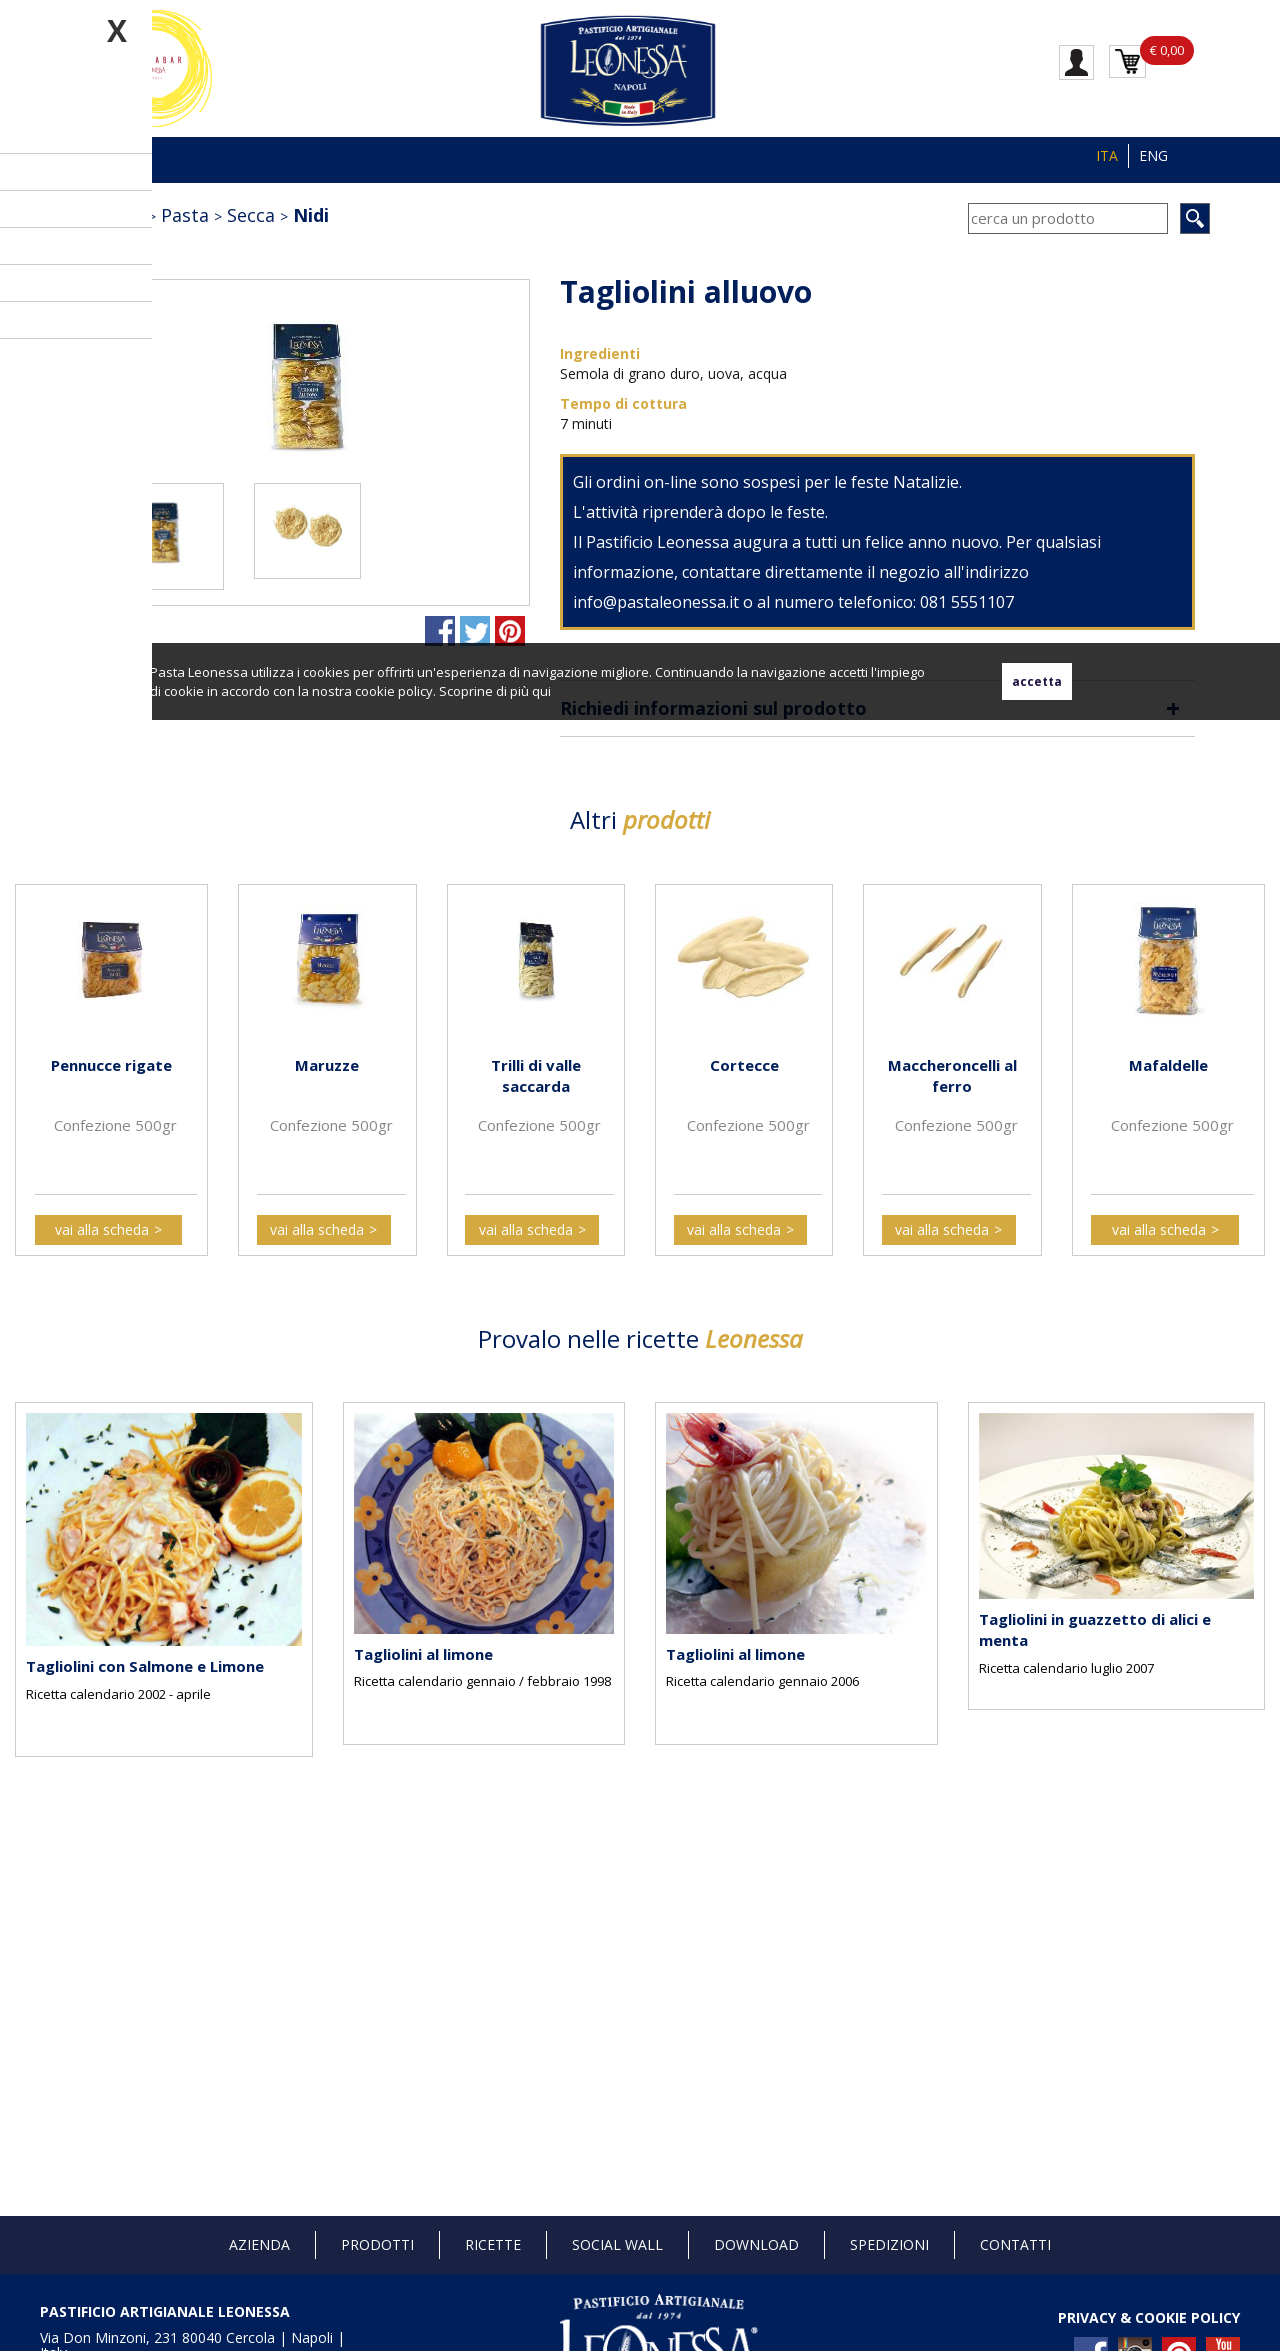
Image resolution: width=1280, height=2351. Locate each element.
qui (541, 691)
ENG (1153, 155)
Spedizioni (889, 2244)
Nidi (311, 215)
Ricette (493, 2244)
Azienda (259, 2244)
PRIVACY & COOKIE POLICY (1149, 2317)
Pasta (185, 215)
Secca (251, 215)
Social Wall (617, 2244)
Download (756, 2244)
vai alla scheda (102, 1229)
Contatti (1015, 2244)
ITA (1107, 155)
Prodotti (377, 2244)
